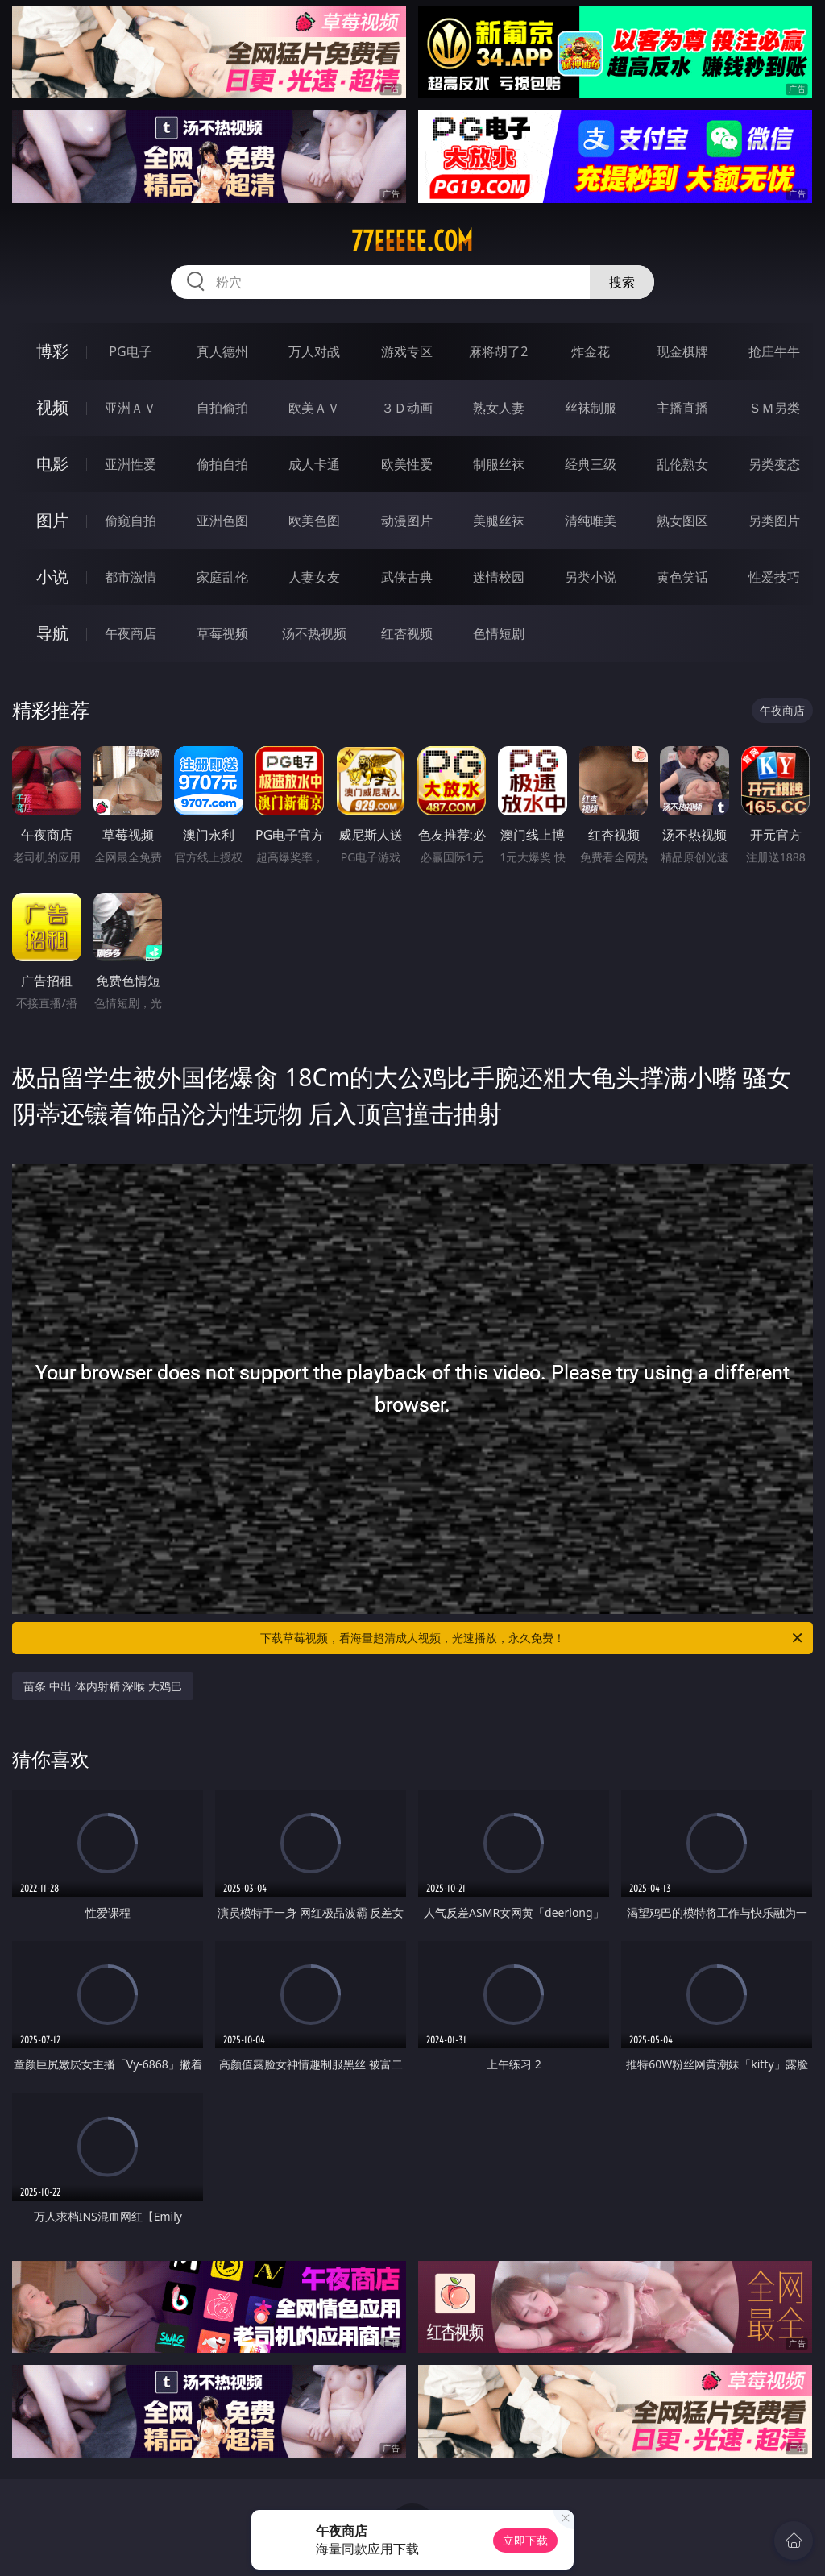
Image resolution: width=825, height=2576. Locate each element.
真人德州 (222, 351)
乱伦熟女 (682, 464)
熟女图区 (682, 520)
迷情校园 (498, 577)
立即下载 (525, 2540)
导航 (52, 633)
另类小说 (590, 577)
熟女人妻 (498, 408)
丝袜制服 (590, 408)
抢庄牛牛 (774, 351)
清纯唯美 (590, 520)
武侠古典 (407, 577)
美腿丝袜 (498, 520)
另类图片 (774, 520)
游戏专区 (407, 351)
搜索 (622, 282)
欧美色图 (314, 520)
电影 (52, 464)
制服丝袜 (498, 464)
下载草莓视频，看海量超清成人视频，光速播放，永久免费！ (532, 1638)
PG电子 (130, 351)
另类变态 (774, 464)
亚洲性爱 (130, 464)
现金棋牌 (682, 351)
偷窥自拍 (130, 520)
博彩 (52, 351)
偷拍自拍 (222, 464)
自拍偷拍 (222, 408)
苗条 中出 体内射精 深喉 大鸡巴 (102, 1686)
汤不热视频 (314, 633)
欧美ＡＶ (314, 408)
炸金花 (590, 351)
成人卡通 (314, 464)
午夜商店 (130, 633)
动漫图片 (407, 520)
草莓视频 (222, 633)
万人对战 (314, 351)
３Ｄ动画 (407, 408)
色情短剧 (498, 633)
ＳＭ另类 (774, 408)
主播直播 (682, 408)
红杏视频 (407, 633)
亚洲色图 (222, 520)
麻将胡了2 (498, 351)
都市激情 (130, 577)
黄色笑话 (682, 577)
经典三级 (590, 464)
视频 (52, 407)
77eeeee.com (412, 241)
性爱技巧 (774, 577)
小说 (52, 576)
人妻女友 (314, 577)
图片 (52, 520)
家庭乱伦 (222, 577)
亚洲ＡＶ (130, 408)
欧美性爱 (407, 464)
